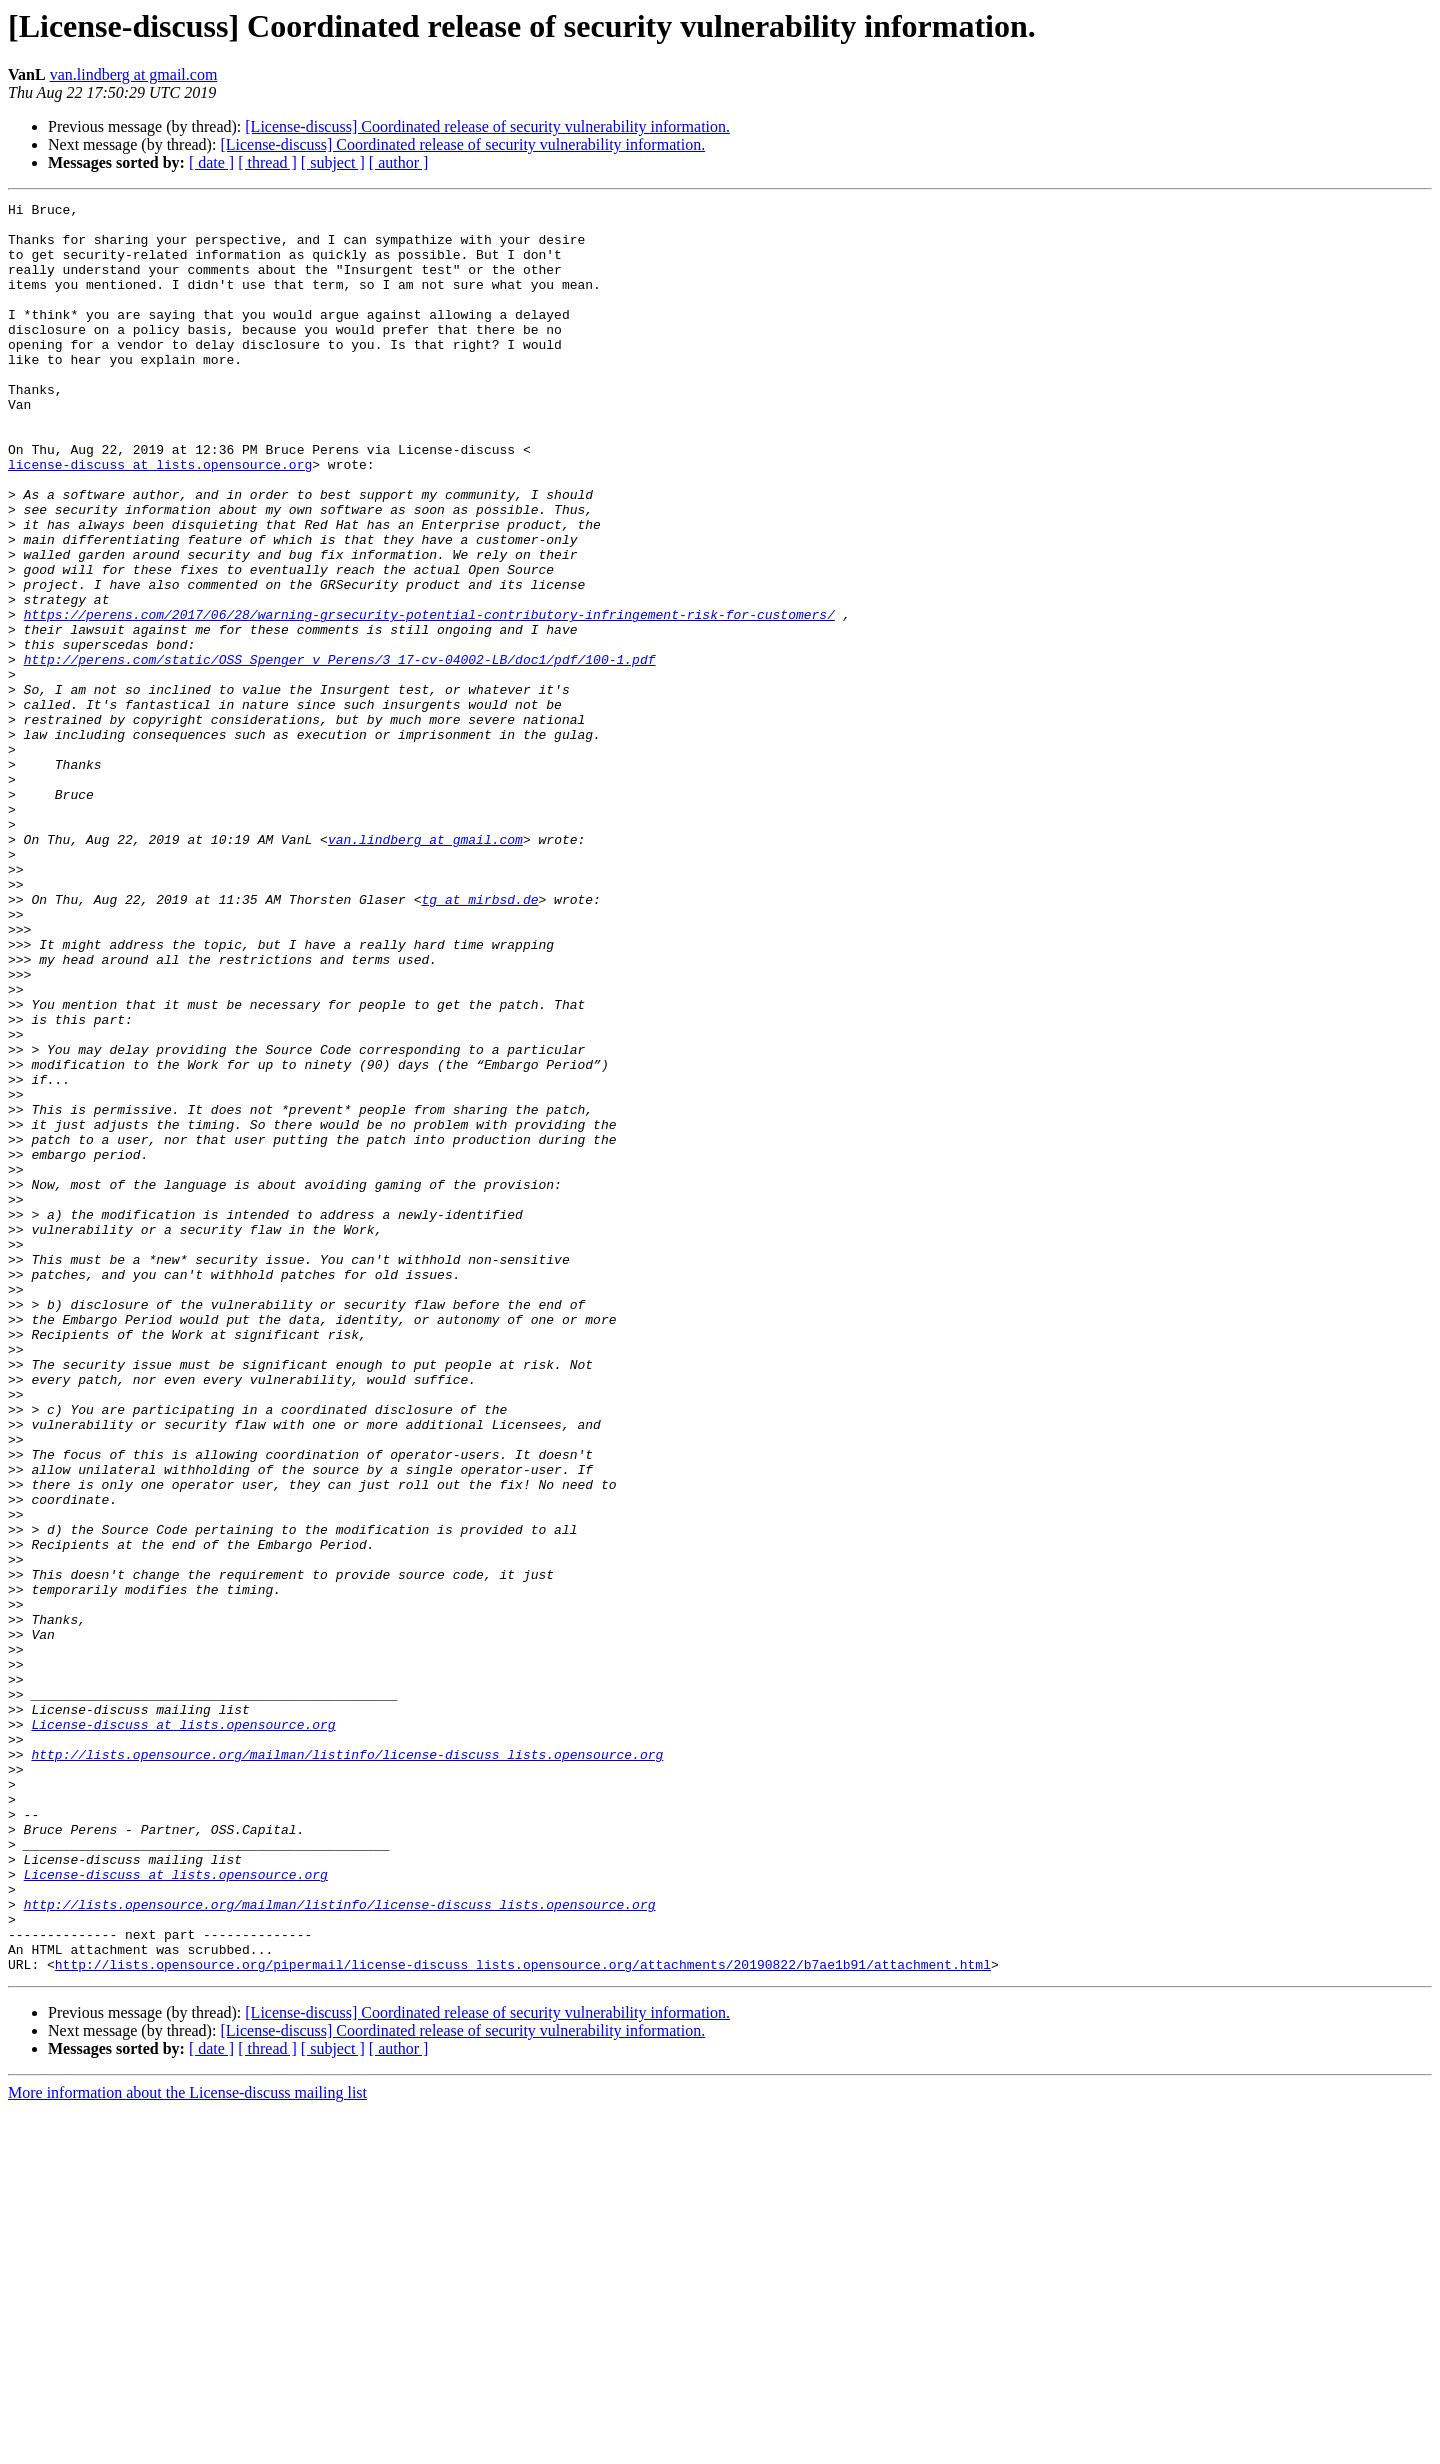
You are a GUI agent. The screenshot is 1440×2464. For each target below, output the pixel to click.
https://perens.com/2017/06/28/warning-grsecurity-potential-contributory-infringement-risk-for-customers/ (429, 698)
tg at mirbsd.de (479, 1040)
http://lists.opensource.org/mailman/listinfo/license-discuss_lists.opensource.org (347, 2066)
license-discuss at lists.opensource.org (160, 518)
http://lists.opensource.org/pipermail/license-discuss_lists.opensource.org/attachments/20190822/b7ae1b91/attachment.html (523, 2318)
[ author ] (399, 162)
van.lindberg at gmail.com (134, 74)
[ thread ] (267, 162)
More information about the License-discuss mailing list (187, 2446)
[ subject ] (333, 162)
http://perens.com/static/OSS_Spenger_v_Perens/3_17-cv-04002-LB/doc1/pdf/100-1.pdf (340, 752)
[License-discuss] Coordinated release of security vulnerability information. (487, 126)
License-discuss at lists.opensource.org (183, 2030)
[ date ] (211, 162)
